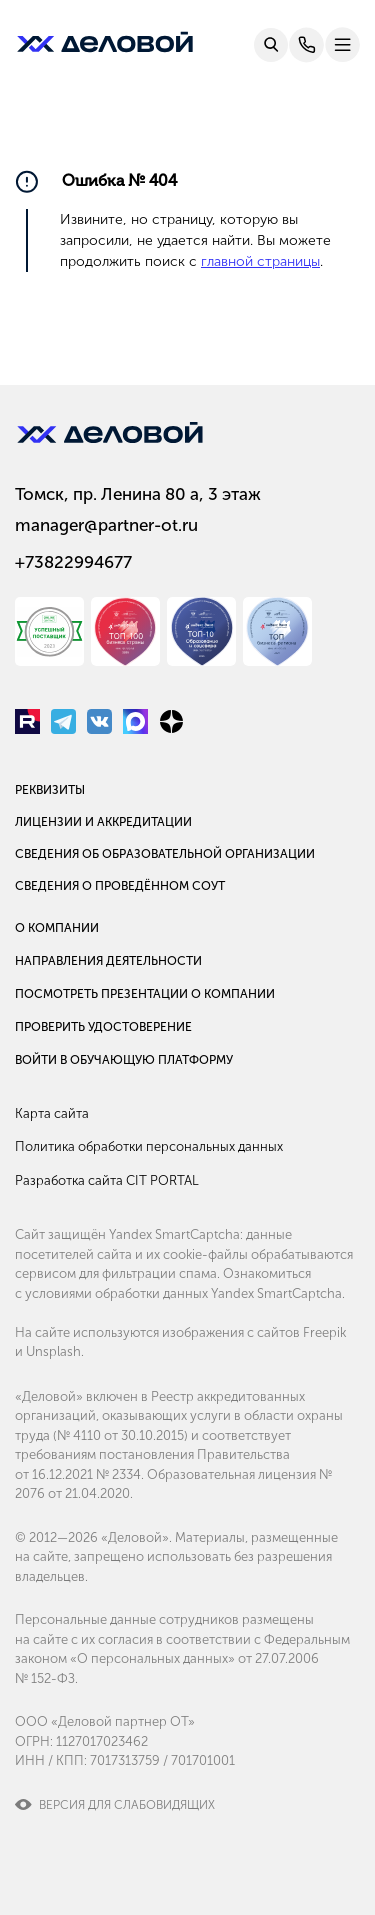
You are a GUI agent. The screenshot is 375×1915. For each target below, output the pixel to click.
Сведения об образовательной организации (165, 854)
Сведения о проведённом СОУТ (120, 886)
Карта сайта (52, 1113)
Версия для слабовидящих (127, 1805)
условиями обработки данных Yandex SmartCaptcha (183, 1293)
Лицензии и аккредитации (103, 822)
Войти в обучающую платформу (124, 1060)
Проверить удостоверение (103, 1027)
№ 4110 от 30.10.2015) (122, 1435)
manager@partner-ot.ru (106, 525)
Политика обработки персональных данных (149, 1146)
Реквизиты (50, 790)
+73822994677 (73, 562)
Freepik (324, 1332)
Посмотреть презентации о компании (145, 994)
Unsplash (53, 1351)
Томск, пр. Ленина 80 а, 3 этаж (138, 494)
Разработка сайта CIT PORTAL (107, 1180)
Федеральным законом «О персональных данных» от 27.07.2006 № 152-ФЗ (182, 1659)
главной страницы (260, 261)
